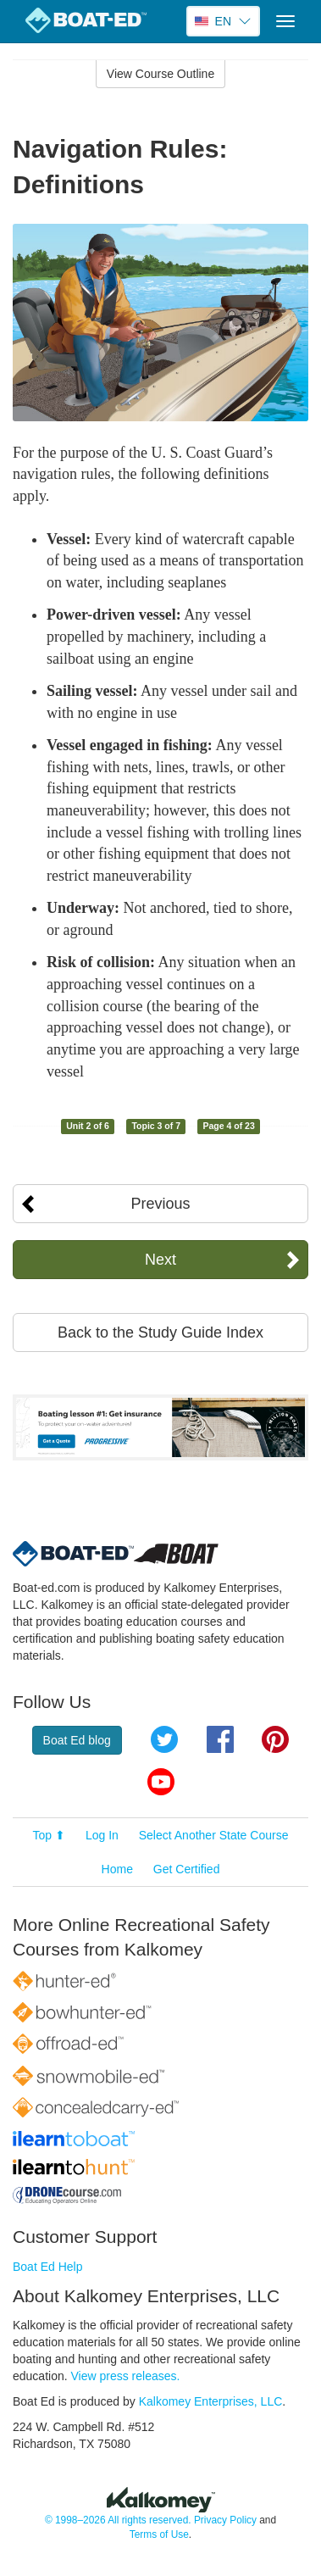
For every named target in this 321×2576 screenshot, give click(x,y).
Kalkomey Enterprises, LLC (211, 2401)
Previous (160, 1203)
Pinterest (275, 1739)
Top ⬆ (49, 1835)
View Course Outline (160, 74)
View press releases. (125, 2376)
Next (160, 1259)
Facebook (220, 1739)
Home (117, 1869)
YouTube (160, 1781)
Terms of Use (159, 2534)
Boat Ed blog (77, 1740)
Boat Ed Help (48, 2266)
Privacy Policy (225, 2520)
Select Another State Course (214, 1835)
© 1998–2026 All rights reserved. (118, 2520)
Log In (102, 1835)
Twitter (164, 1739)
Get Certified (186, 1869)
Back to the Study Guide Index (160, 1332)
